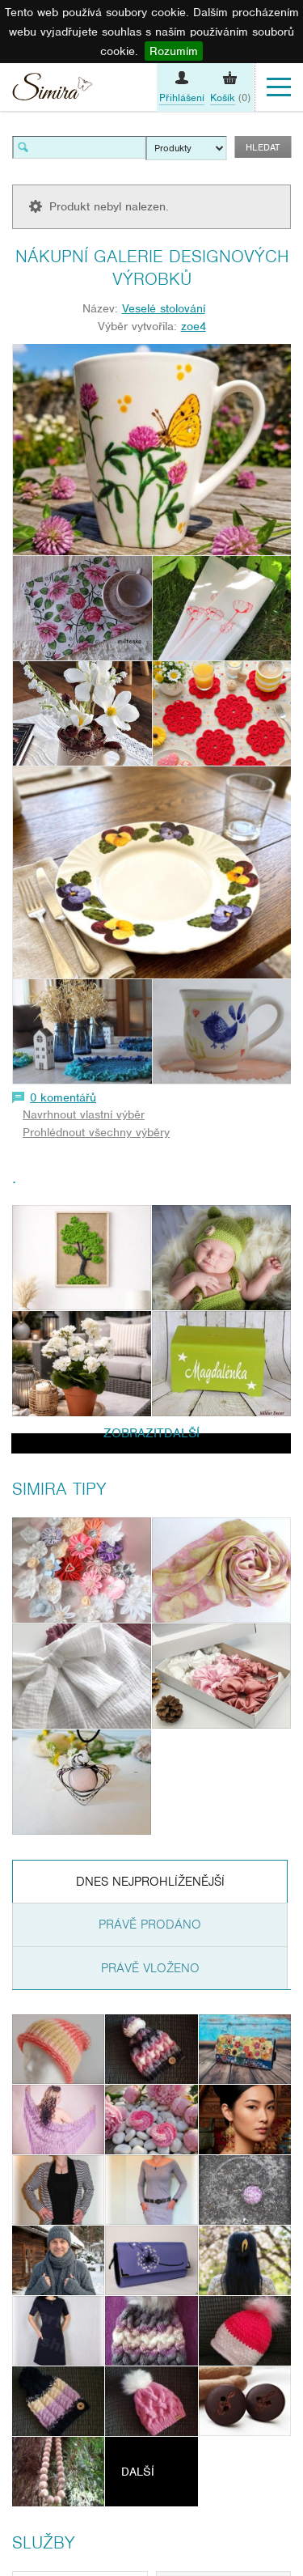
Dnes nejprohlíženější (150, 1882)
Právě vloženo (150, 1968)
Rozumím (173, 51)
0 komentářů (63, 1097)
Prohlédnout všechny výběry (96, 1132)
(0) (230, 98)
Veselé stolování (163, 308)
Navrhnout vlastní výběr (84, 1114)
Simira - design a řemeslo (52, 89)
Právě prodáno (150, 1924)
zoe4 (193, 326)
